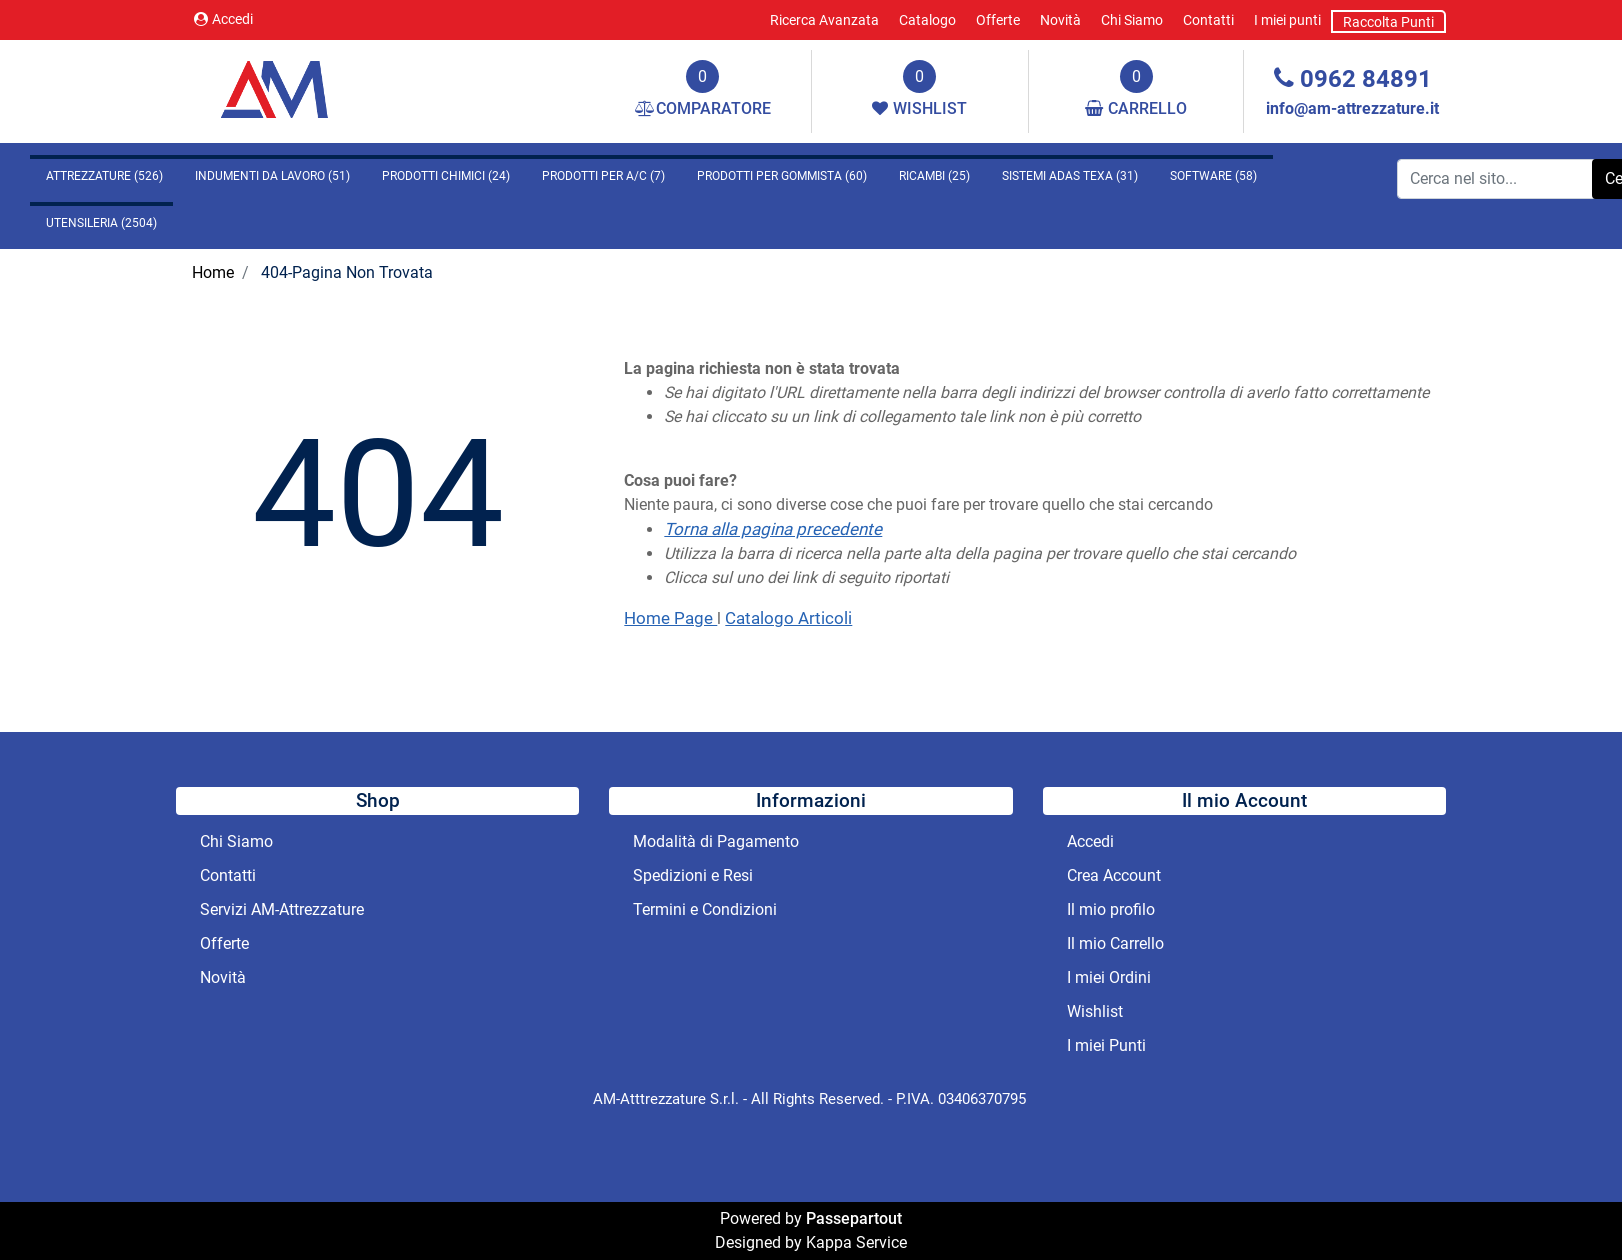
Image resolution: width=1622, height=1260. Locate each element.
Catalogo (927, 20)
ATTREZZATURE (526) (104, 176)
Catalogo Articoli (788, 618)
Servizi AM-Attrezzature (282, 909)
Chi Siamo (1132, 20)
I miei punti (1287, 20)
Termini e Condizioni (705, 909)
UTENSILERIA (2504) (101, 223)
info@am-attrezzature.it (1352, 108)
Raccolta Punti (1388, 22)
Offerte (998, 20)
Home (213, 272)
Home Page (670, 618)
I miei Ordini (1109, 977)
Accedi (223, 19)
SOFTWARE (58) (1213, 176)
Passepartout (854, 1218)
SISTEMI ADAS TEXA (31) (1070, 176)
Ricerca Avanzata (824, 20)
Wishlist (1095, 1011)
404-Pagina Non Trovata (347, 272)
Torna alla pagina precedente (773, 529)
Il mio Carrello (1115, 943)
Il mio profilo (1111, 909)
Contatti (1208, 20)
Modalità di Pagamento (716, 841)
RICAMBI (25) (934, 176)
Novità (1060, 20)
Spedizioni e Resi (693, 875)
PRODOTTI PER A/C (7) (603, 176)
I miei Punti (1106, 1045)
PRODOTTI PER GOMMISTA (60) (782, 176)
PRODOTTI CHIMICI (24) (446, 176)
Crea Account (1114, 875)
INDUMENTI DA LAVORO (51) (272, 176)
